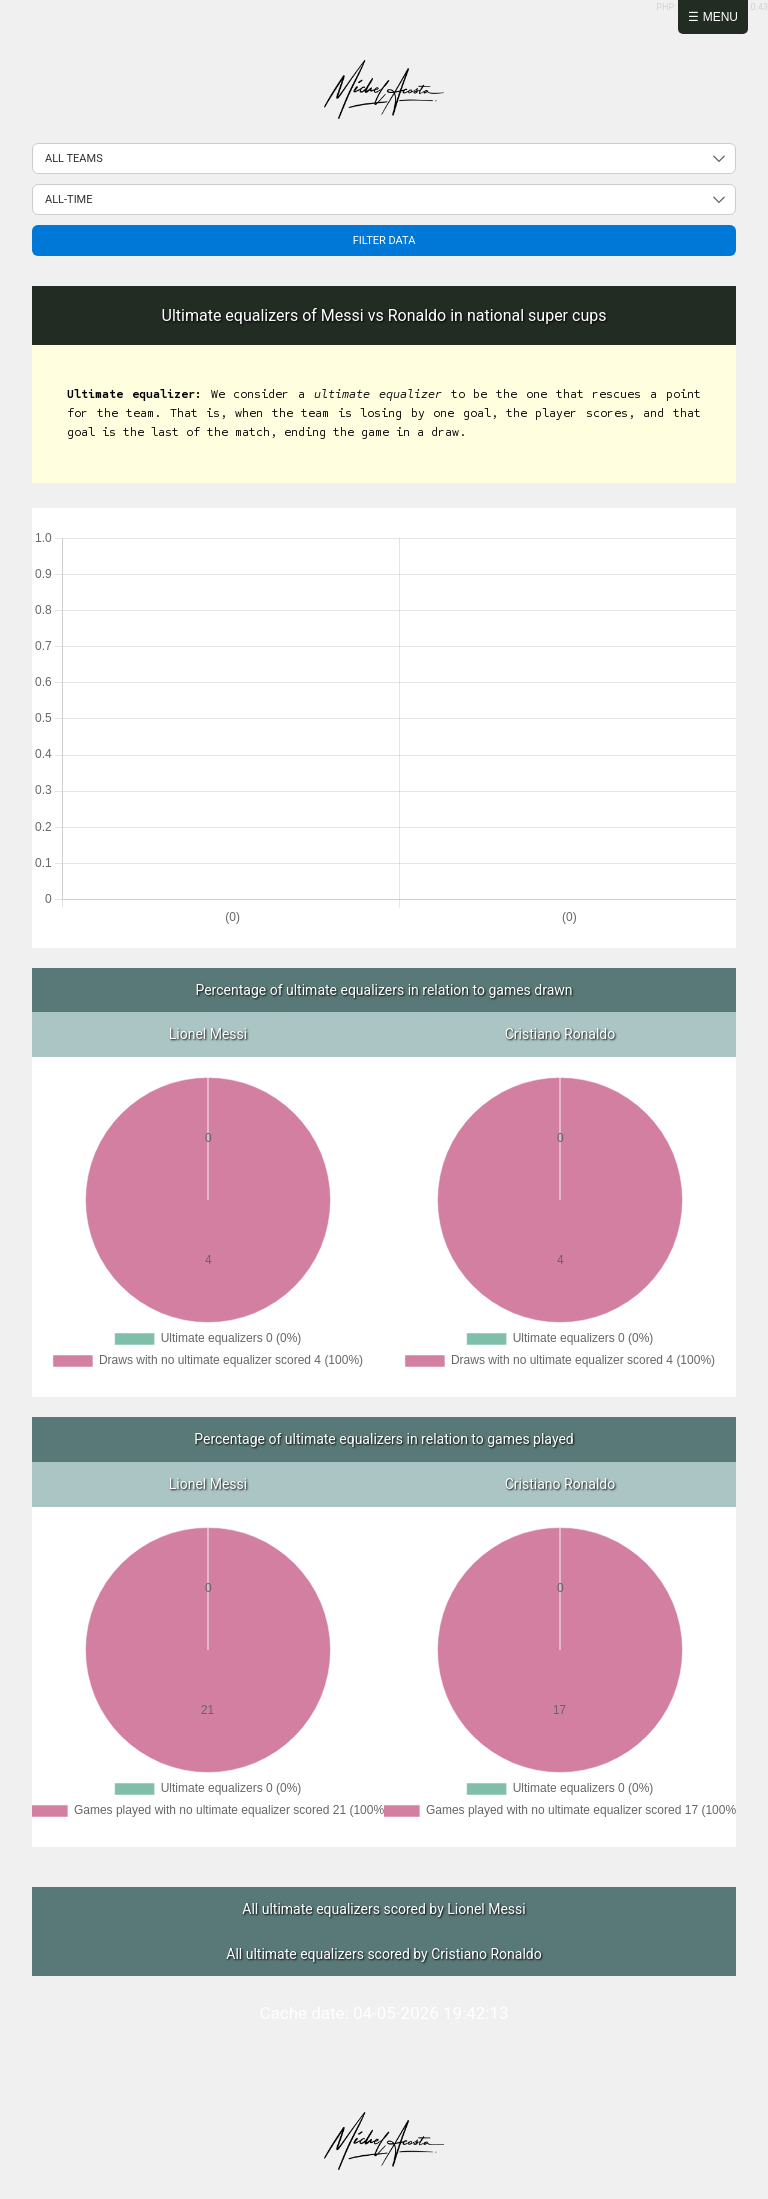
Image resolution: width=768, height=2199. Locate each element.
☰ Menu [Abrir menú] (713, 17)
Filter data (384, 240)
